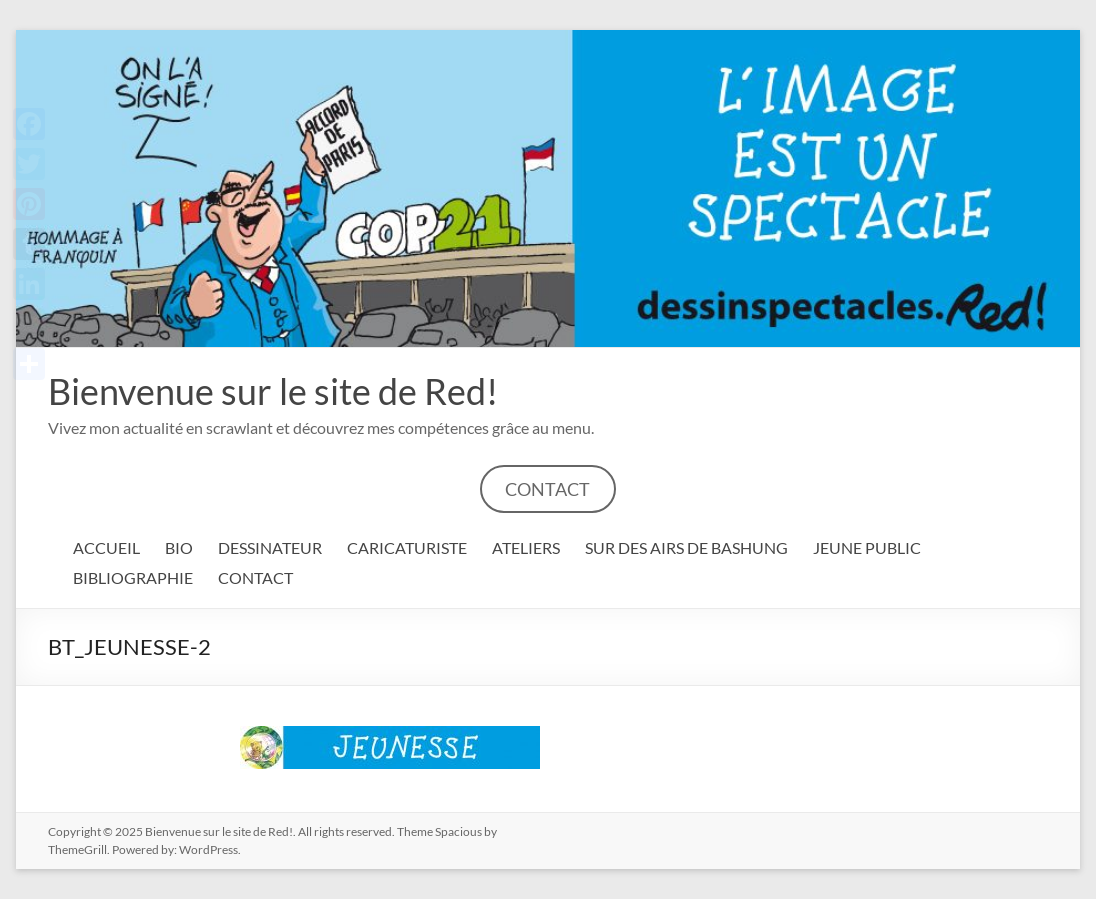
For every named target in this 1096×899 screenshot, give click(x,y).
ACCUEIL (106, 547)
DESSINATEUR (270, 547)
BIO (179, 547)
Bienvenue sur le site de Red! (273, 391)
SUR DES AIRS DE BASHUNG (686, 547)
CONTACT (547, 489)
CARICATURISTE (407, 547)
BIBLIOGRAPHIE (133, 577)
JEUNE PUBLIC (867, 547)
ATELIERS (526, 547)
